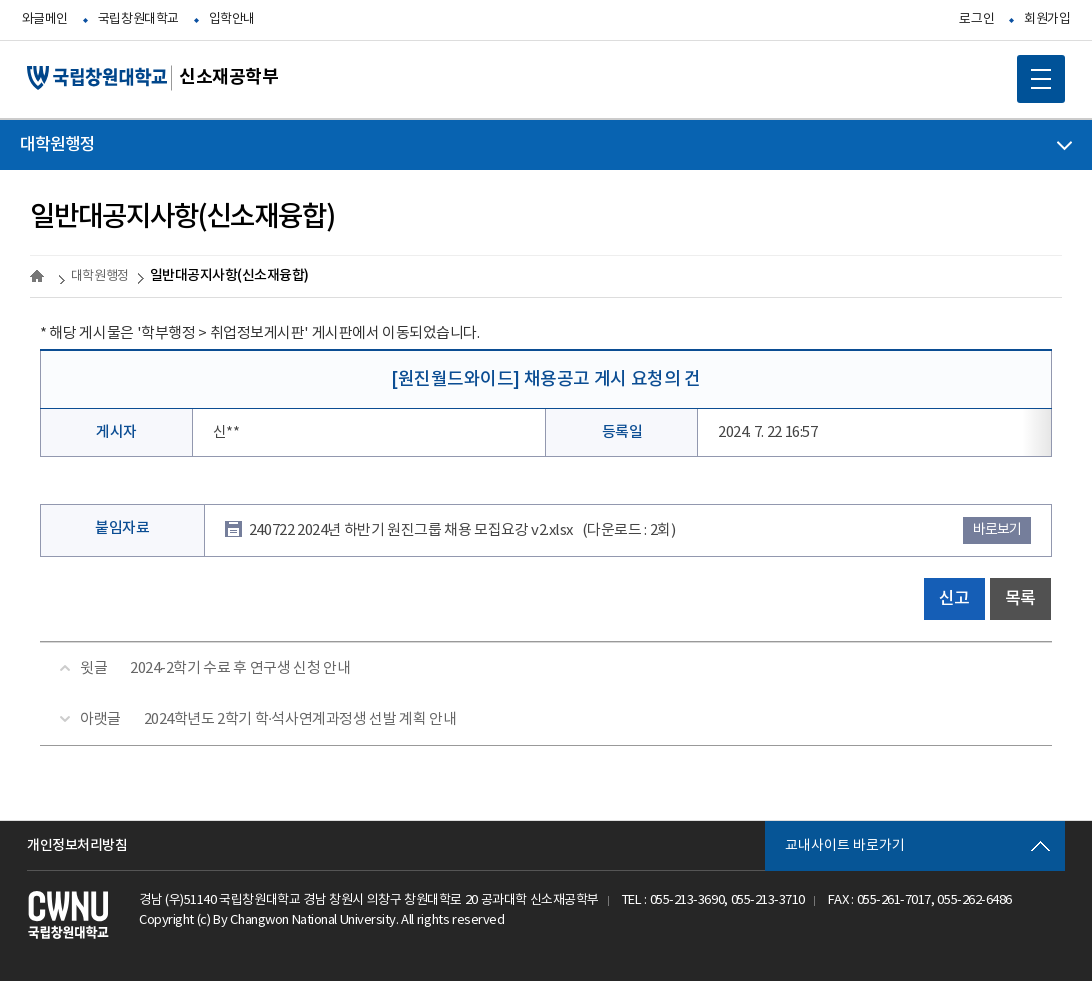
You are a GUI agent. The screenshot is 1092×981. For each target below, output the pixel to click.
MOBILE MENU (1034, 72)
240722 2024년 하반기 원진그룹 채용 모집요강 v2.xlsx (462, 530)
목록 (1020, 599)
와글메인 (45, 19)
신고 (954, 599)
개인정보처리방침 (77, 845)
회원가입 (1047, 19)
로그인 (976, 19)
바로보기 (997, 530)
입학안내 (232, 19)
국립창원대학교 (138, 19)
